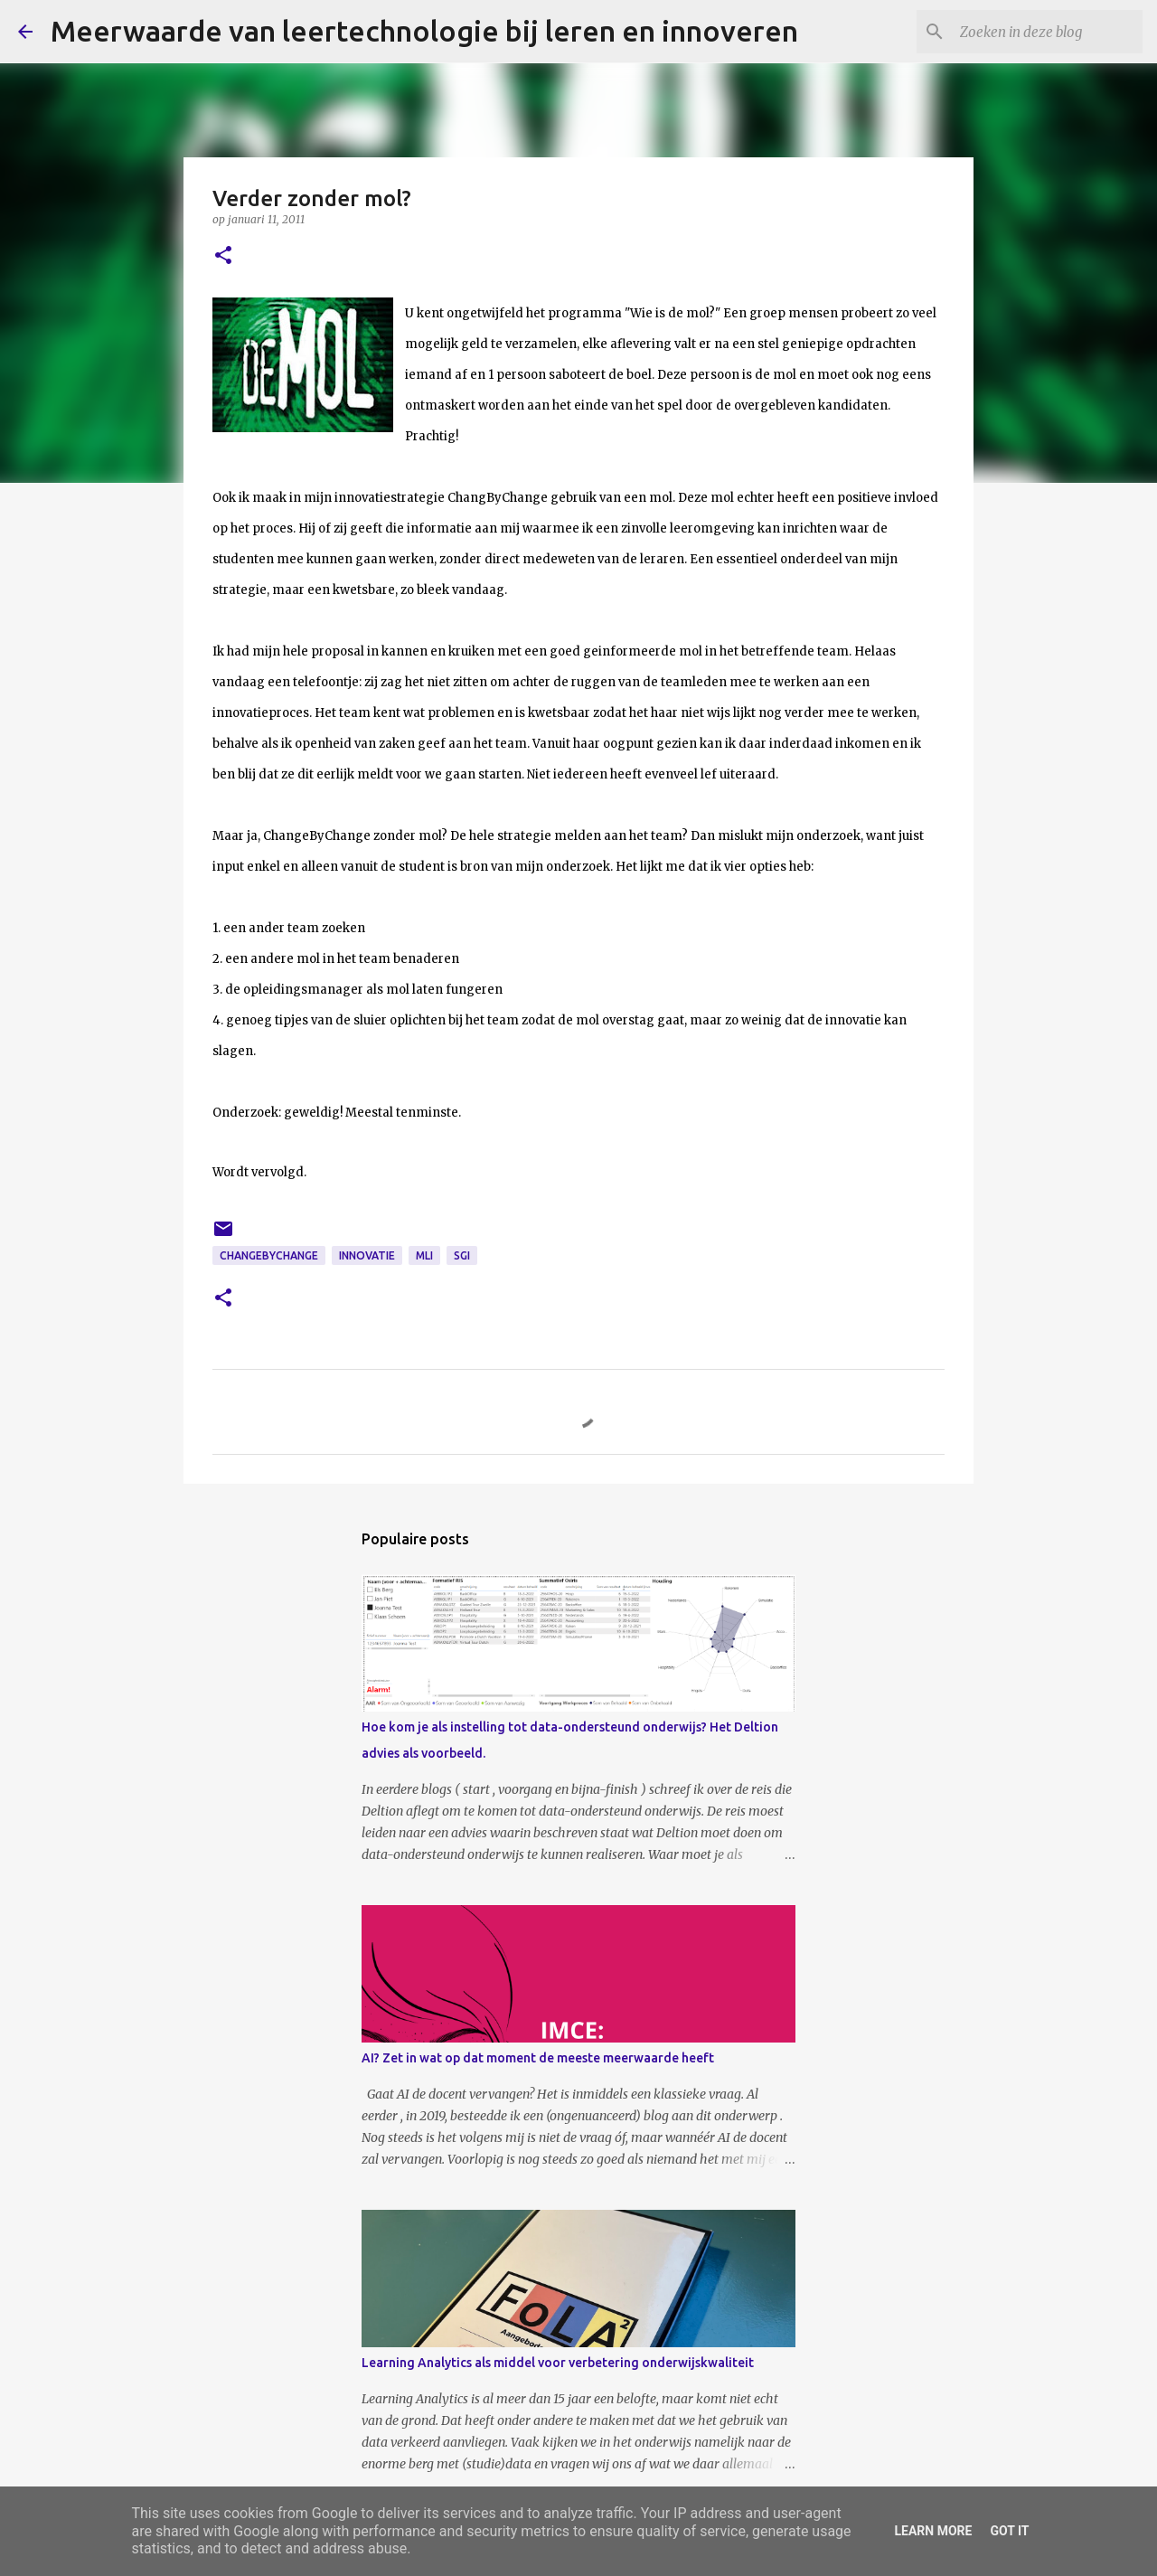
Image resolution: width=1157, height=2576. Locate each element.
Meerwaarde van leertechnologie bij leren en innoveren (424, 30)
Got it (1009, 2531)
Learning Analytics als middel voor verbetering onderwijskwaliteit (558, 2362)
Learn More (933, 2531)
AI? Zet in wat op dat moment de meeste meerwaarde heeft (538, 2058)
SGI (462, 1255)
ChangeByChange (269, 1255)
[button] (223, 256)
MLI (424, 1255)
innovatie (367, 1255)
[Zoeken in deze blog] (1048, 31)
